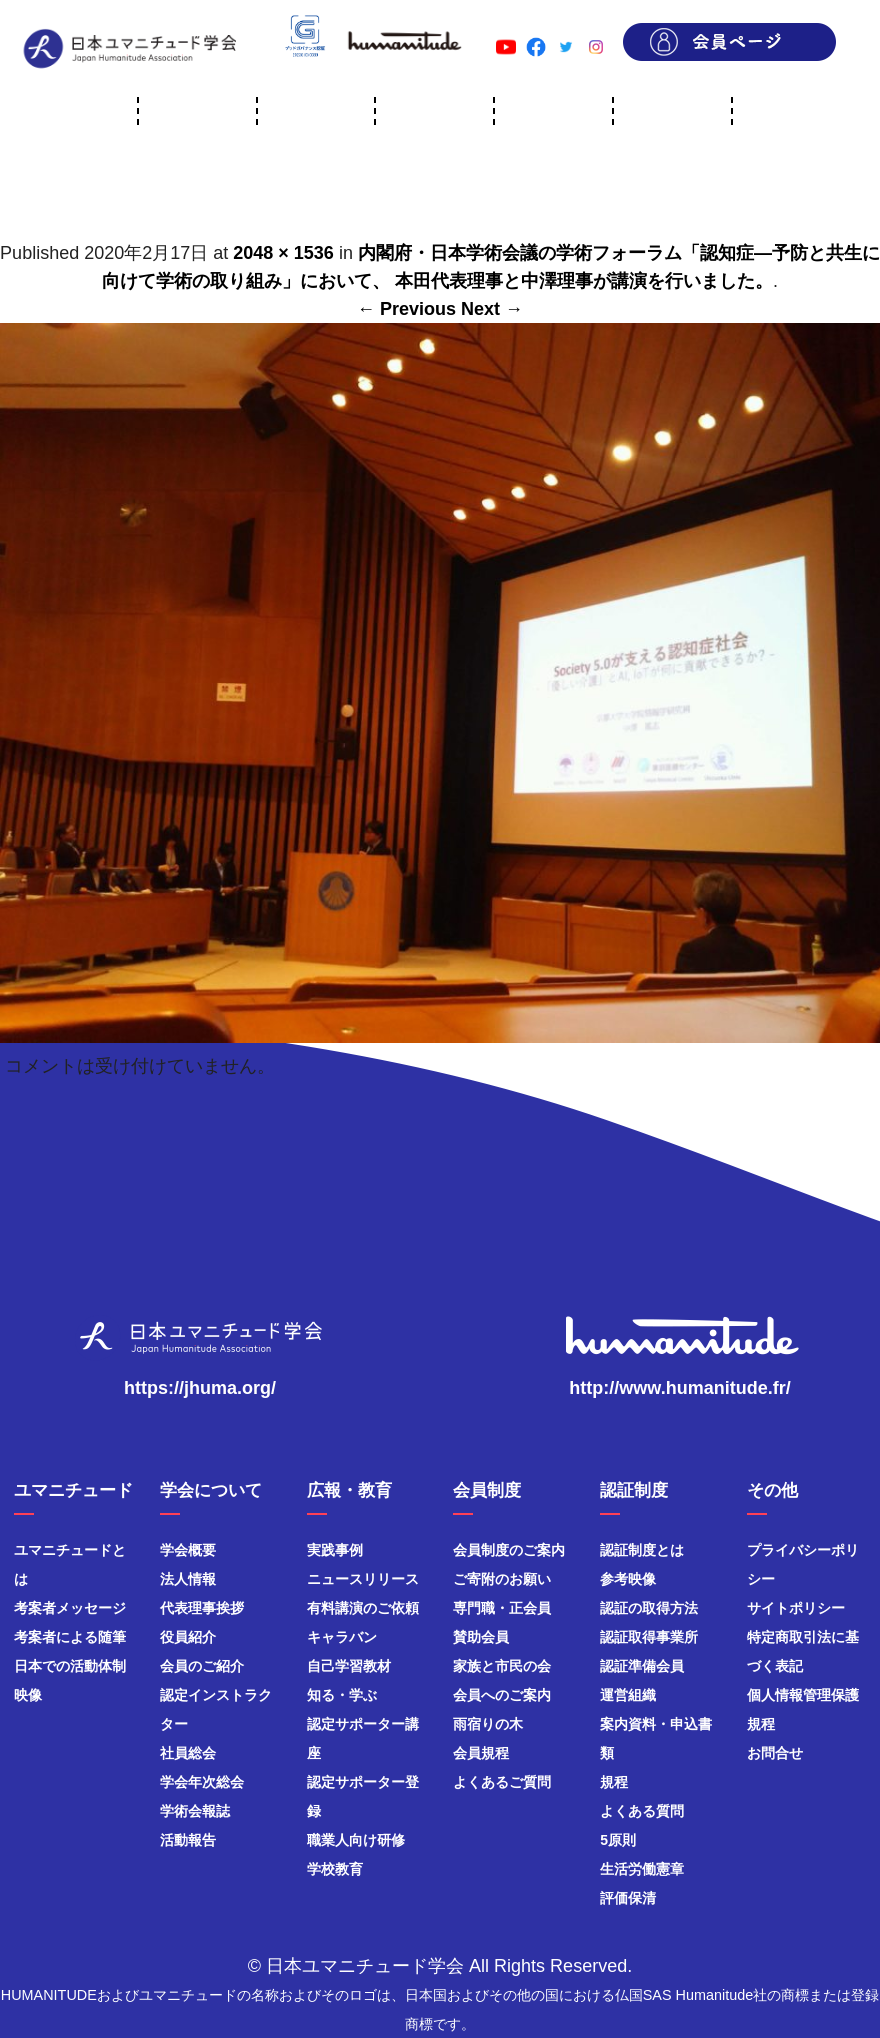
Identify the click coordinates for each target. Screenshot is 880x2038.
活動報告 (188, 1840)
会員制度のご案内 (509, 1550)
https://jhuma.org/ (200, 1388)
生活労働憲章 (642, 1869)
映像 (28, 1695)
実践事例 (335, 1550)
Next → (492, 309)
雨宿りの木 (488, 1724)
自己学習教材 (349, 1666)
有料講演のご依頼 (363, 1608)
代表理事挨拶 (202, 1608)
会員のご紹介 (202, 1666)
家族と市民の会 (502, 1666)
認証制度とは (642, 1550)
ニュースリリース (363, 1579)
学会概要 (188, 1550)
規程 (614, 1782)
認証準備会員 (642, 1666)
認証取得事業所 (649, 1637)
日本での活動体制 (70, 1666)
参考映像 (628, 1579)
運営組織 (628, 1695)
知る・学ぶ (342, 1695)
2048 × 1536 (283, 253)
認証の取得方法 (649, 1608)
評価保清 (628, 1898)
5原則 (618, 1840)
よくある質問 (642, 1811)
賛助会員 (481, 1637)
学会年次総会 (202, 1782)
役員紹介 (188, 1637)
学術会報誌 (195, 1811)
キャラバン (342, 1637)
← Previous (406, 309)
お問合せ (775, 1753)
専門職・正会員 (502, 1608)
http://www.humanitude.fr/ (679, 1388)
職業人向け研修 (356, 1840)
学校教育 (335, 1869)
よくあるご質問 (502, 1782)
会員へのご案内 (502, 1695)
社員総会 (188, 1753)
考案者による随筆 (70, 1637)
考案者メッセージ (70, 1608)
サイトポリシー (796, 1608)
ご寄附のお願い (502, 1579)
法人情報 (188, 1579)
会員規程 (481, 1753)
